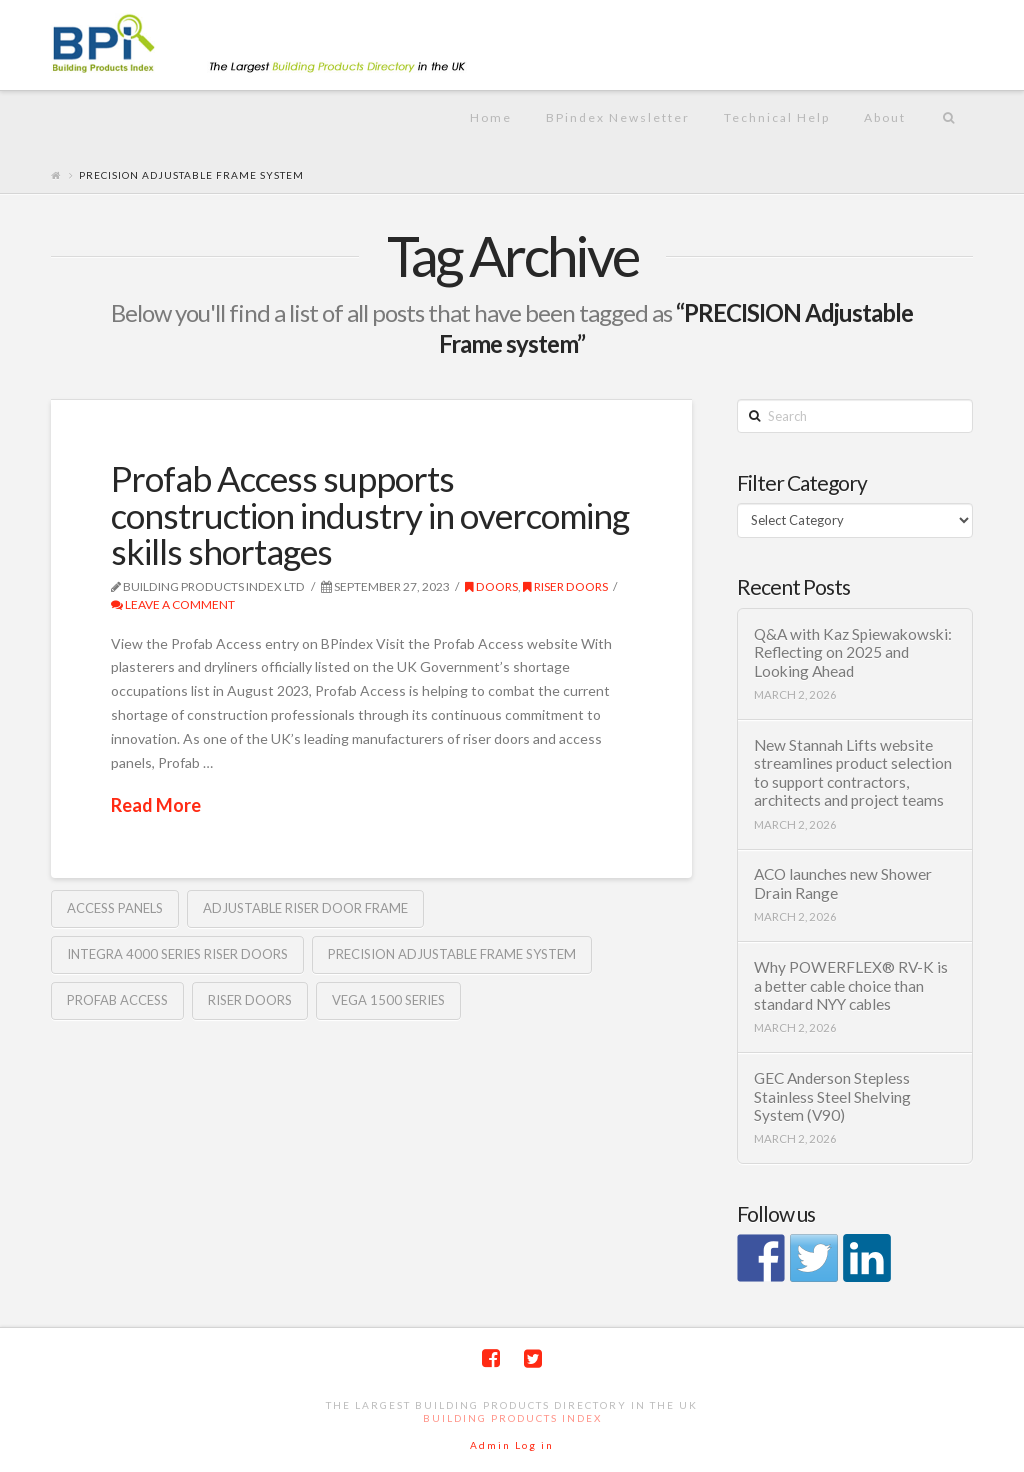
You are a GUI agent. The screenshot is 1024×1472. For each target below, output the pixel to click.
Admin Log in (512, 1445)
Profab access (117, 1000)
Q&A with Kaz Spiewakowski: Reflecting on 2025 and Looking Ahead (853, 652)
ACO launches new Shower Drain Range (843, 883)
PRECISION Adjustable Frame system (452, 954)
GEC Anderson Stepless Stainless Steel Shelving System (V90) (832, 1096)
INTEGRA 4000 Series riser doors (177, 954)
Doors (491, 586)
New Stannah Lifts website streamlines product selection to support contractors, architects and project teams (853, 773)
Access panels (115, 908)
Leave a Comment (173, 604)
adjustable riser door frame (305, 908)
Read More (156, 805)
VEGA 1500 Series (388, 1000)
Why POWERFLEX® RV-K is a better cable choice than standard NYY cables (851, 985)
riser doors (565, 586)
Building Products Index (512, 1418)
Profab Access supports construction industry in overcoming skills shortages (370, 515)
